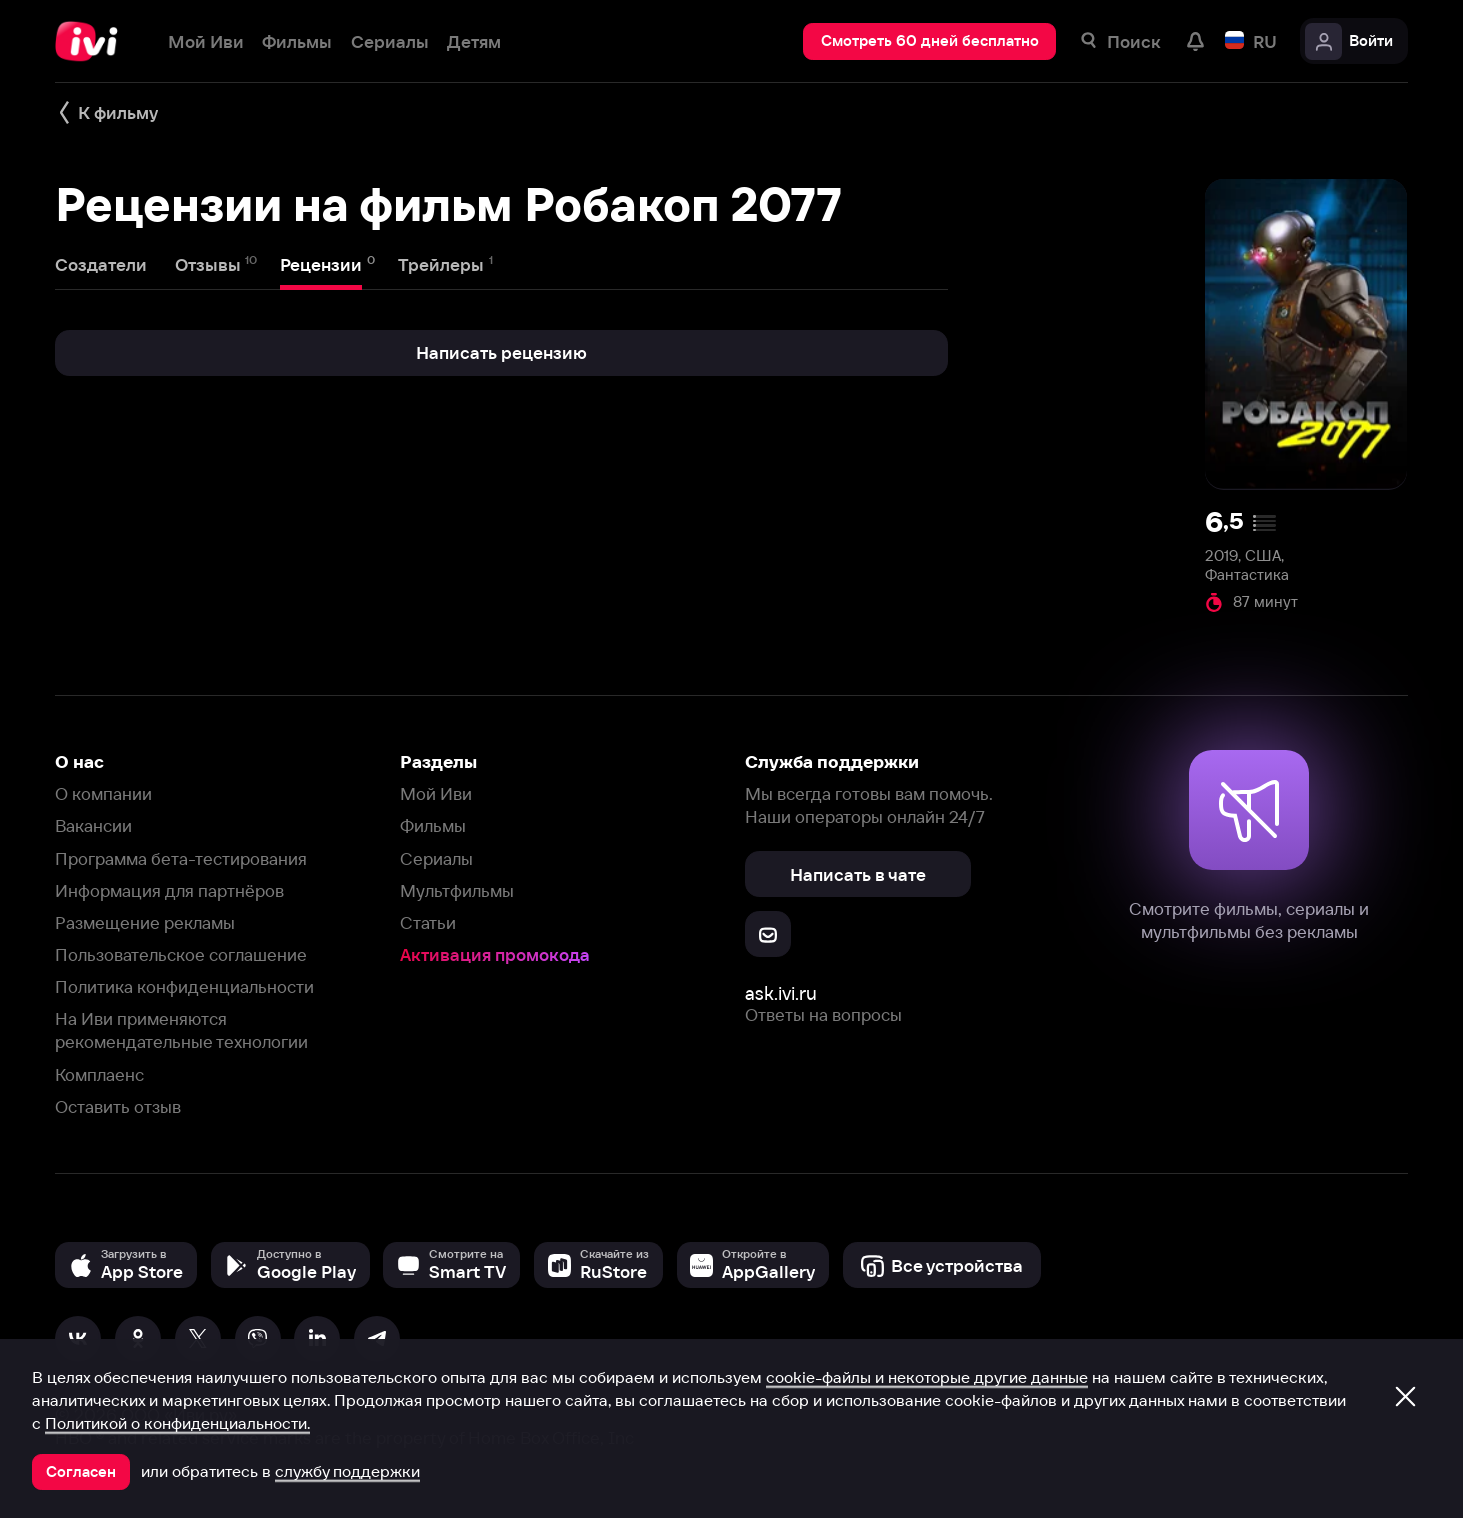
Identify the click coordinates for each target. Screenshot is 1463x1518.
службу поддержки (347, 1471)
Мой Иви (436, 793)
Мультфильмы (457, 890)
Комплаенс (99, 1074)
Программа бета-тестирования (181, 858)
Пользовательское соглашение (181, 954)
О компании (103, 793)
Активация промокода (495, 954)
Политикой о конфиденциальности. (177, 1423)
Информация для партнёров (169, 890)
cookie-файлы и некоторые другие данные (927, 1377)
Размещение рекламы (145, 922)
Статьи (428, 922)
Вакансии (93, 825)
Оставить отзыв (118, 1106)
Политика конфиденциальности (184, 986)
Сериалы (436, 858)
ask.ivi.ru (781, 993)
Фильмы (433, 825)
